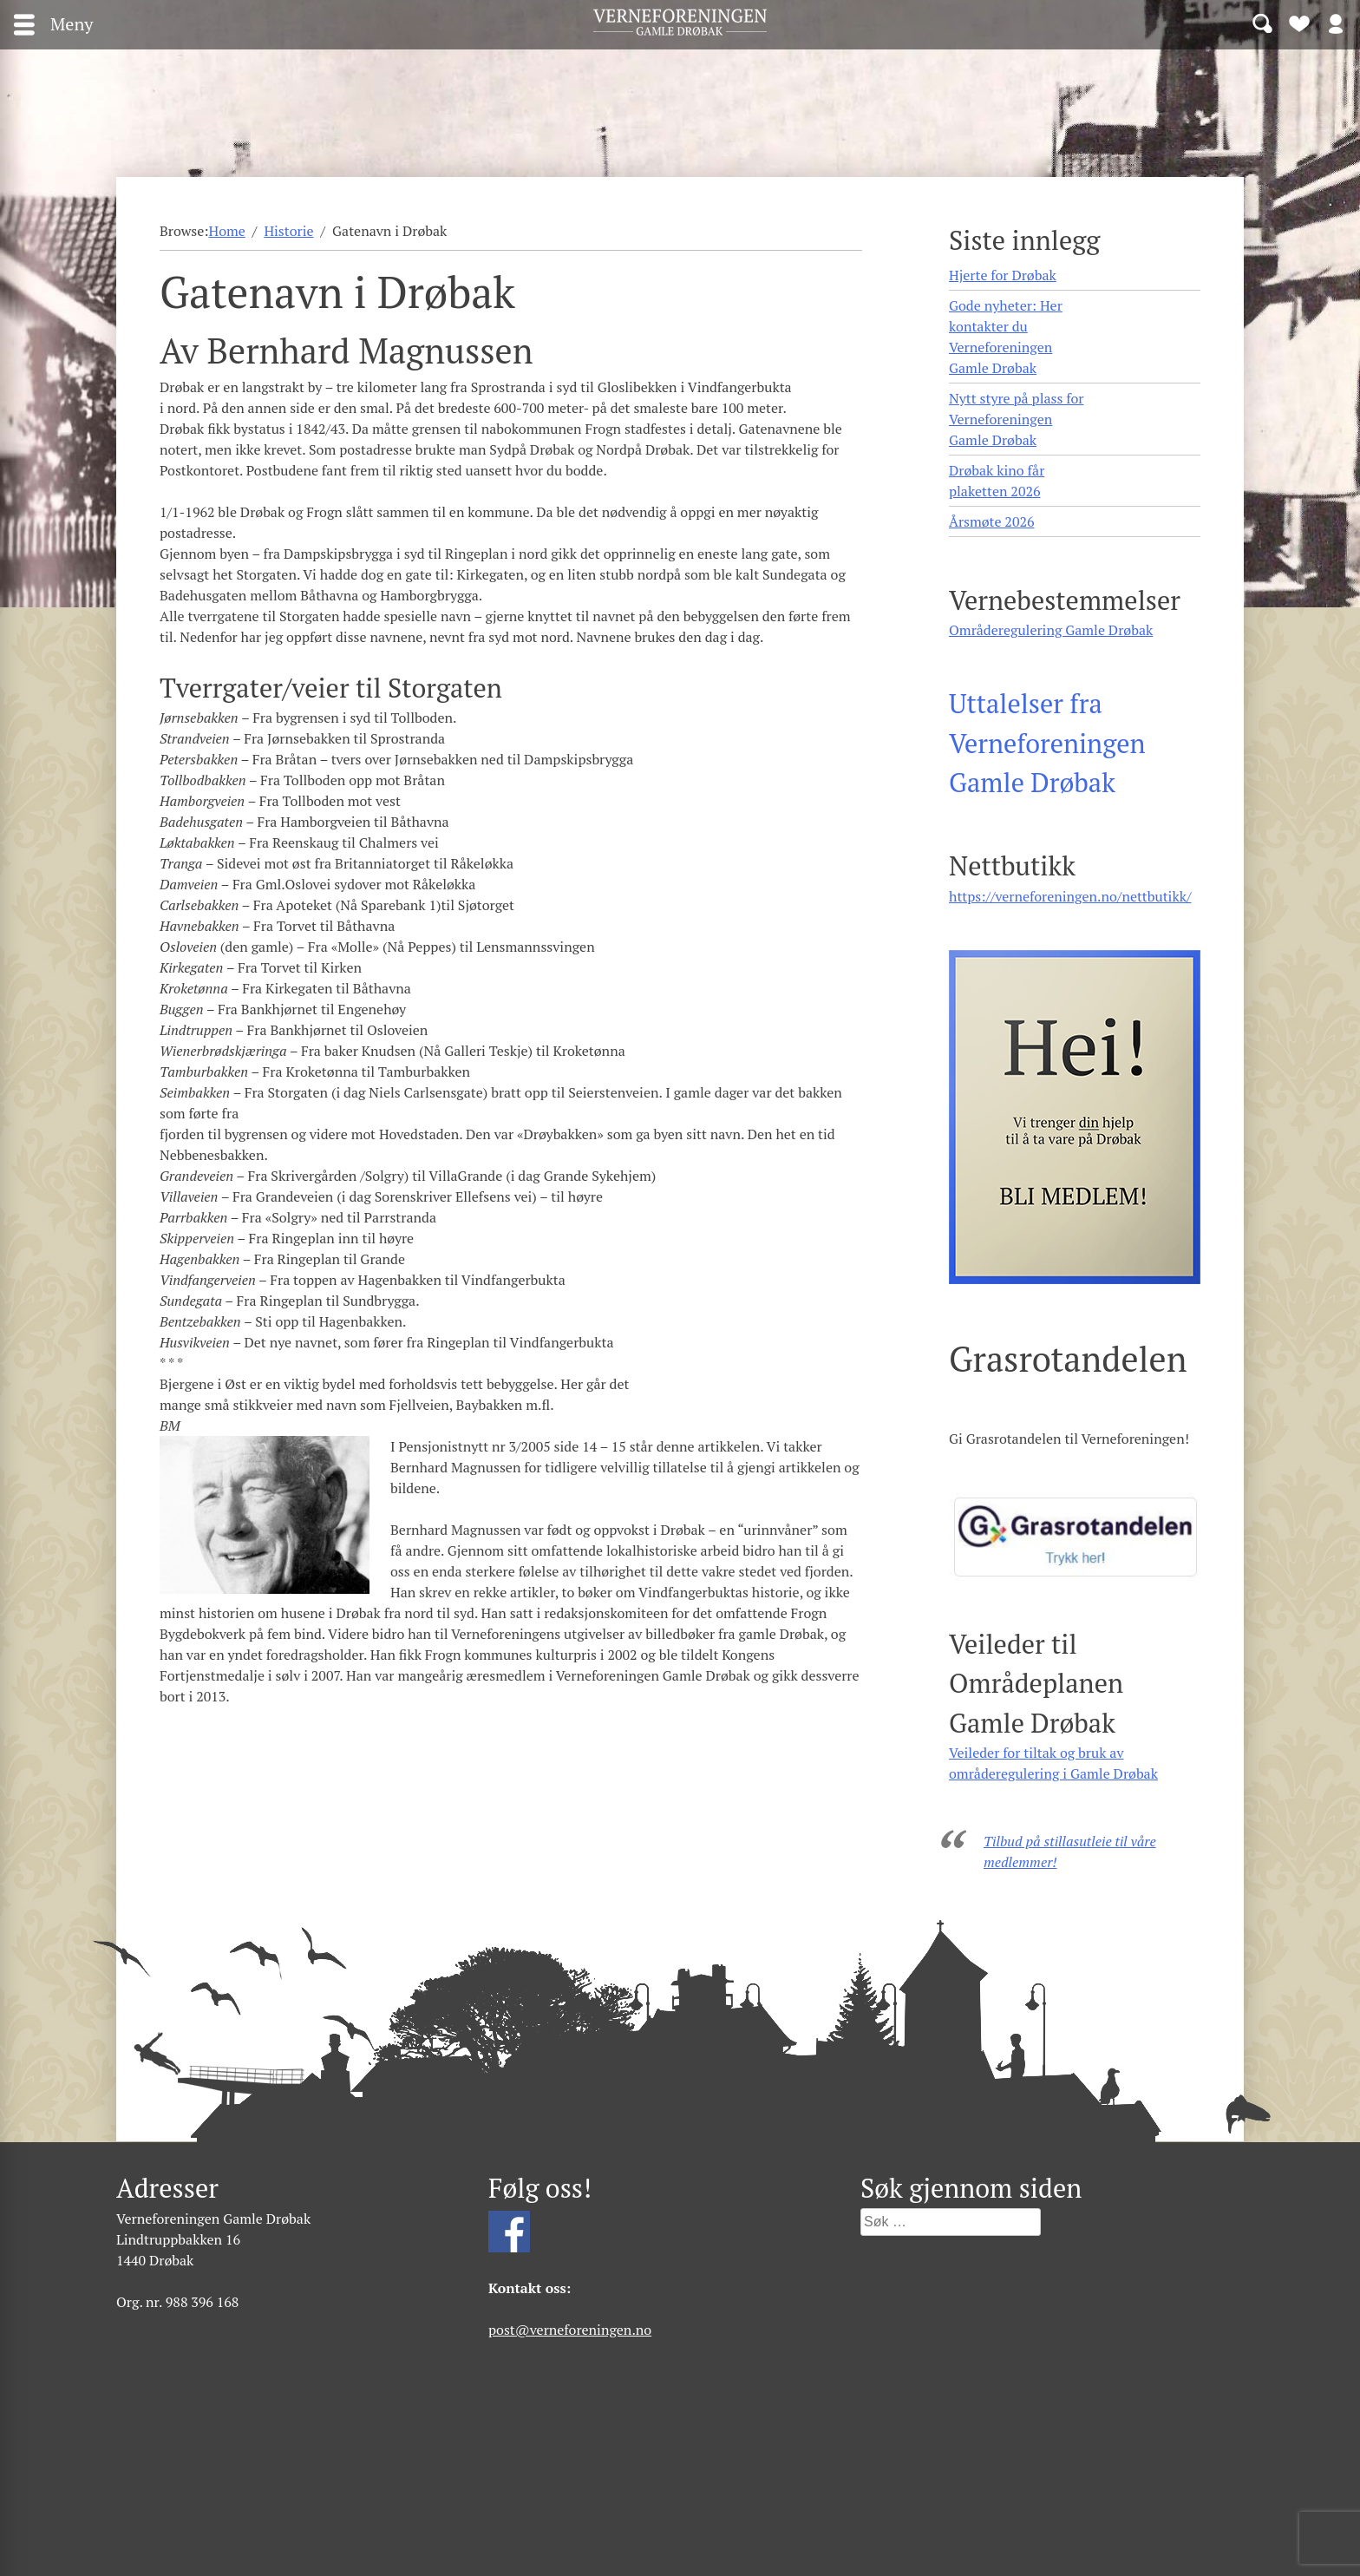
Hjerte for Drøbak (1002, 275)
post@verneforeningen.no (569, 2329)
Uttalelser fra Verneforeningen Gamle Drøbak (1047, 742)
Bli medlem (1299, 22)
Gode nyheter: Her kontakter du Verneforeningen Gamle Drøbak (1005, 336)
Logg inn (1335, 22)
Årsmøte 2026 (991, 521)
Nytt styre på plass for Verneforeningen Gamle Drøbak (1016, 419)
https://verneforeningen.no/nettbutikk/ (1070, 896)
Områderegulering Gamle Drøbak (1051, 629)
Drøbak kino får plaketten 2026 (996, 481)
